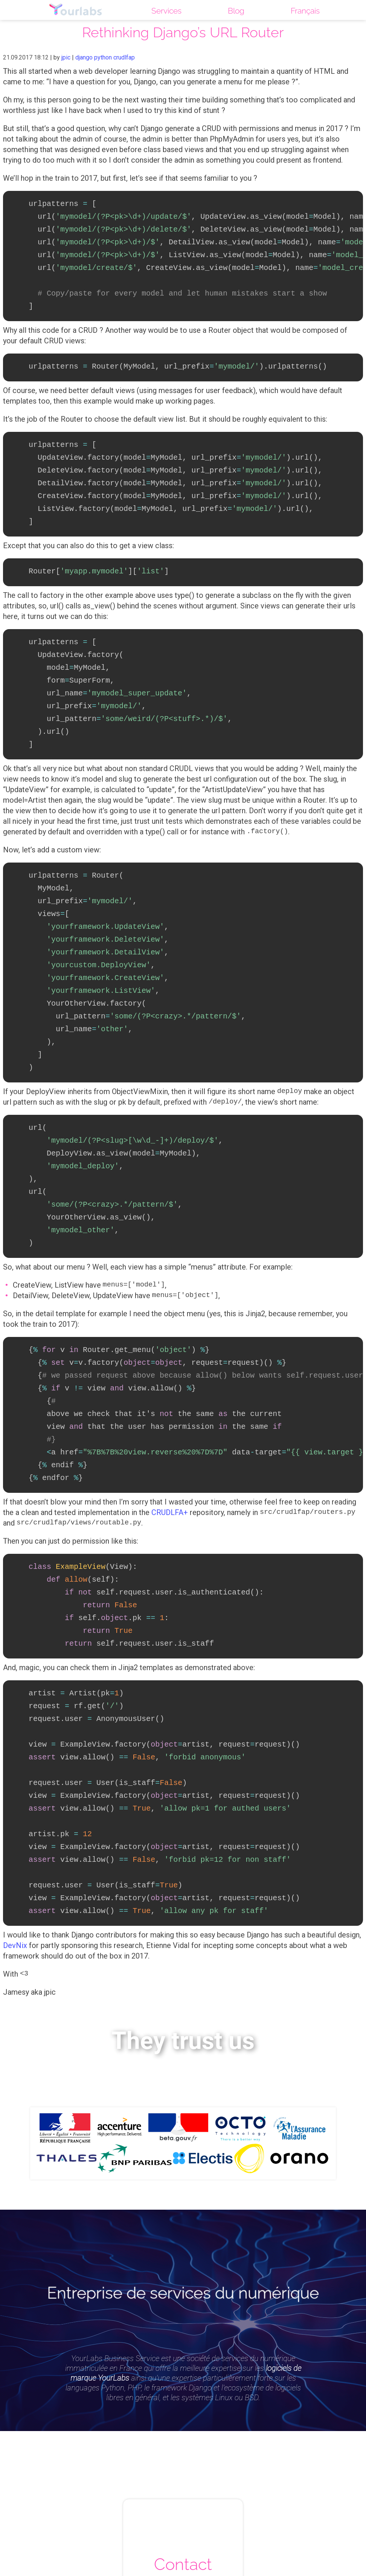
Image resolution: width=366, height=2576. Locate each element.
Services (165, 10)
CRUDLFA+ (169, 1464)
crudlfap (124, 57)
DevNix (15, 1878)
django (84, 57)
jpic (65, 57)
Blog (235, 10)
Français (305, 10)
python (103, 57)
